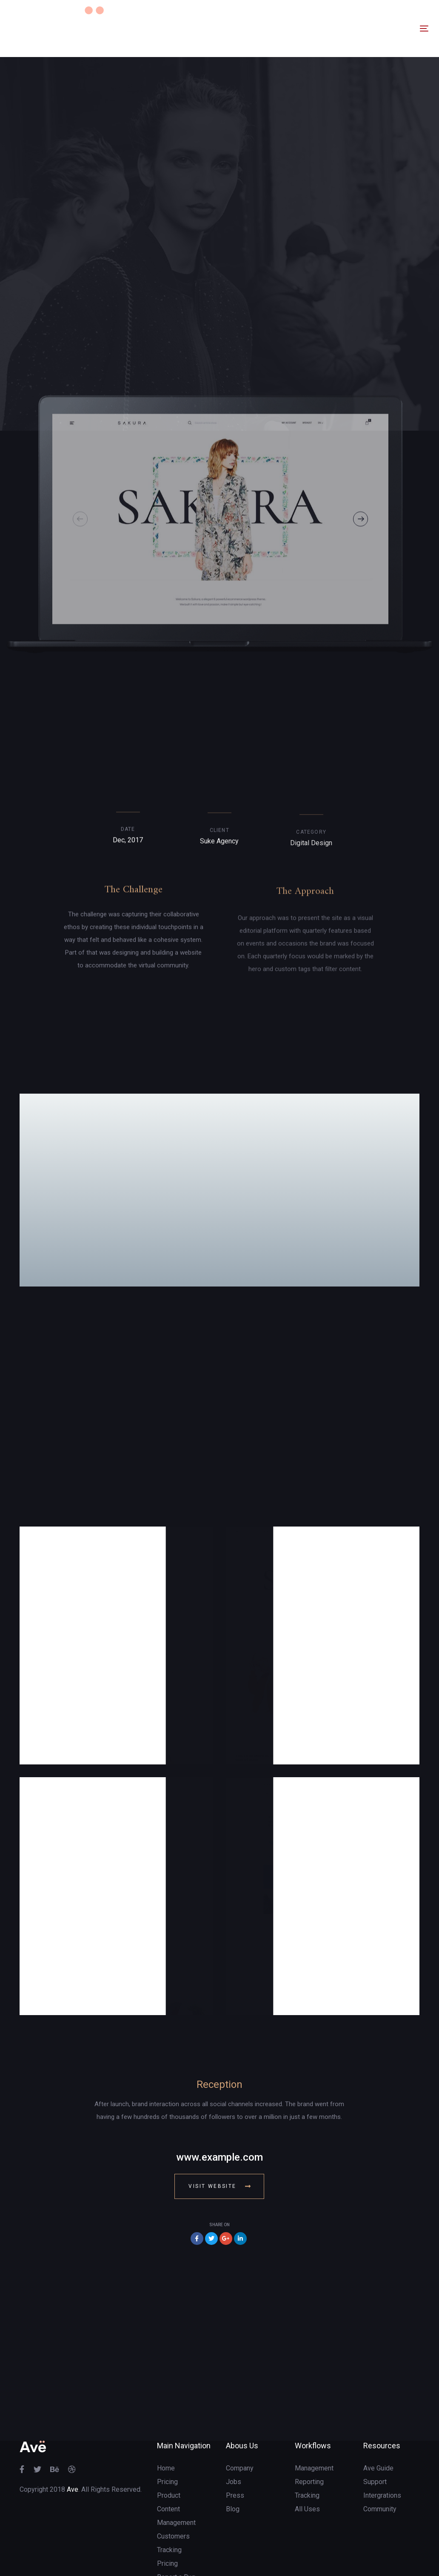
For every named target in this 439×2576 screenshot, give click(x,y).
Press (235, 2445)
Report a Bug (176, 2527)
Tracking (169, 2500)
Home (166, 2418)
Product (168, 2445)
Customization (178, 2540)
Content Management (176, 2465)
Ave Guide (378, 2418)
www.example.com (219, 2107)
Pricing (167, 2431)
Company (240, 2418)
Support (375, 2431)
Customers (173, 2486)
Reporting (309, 2431)
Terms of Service (182, 2554)
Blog (232, 2459)
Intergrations (382, 2445)
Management (314, 2418)
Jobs (233, 2431)
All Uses (307, 2459)
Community (379, 2459)
